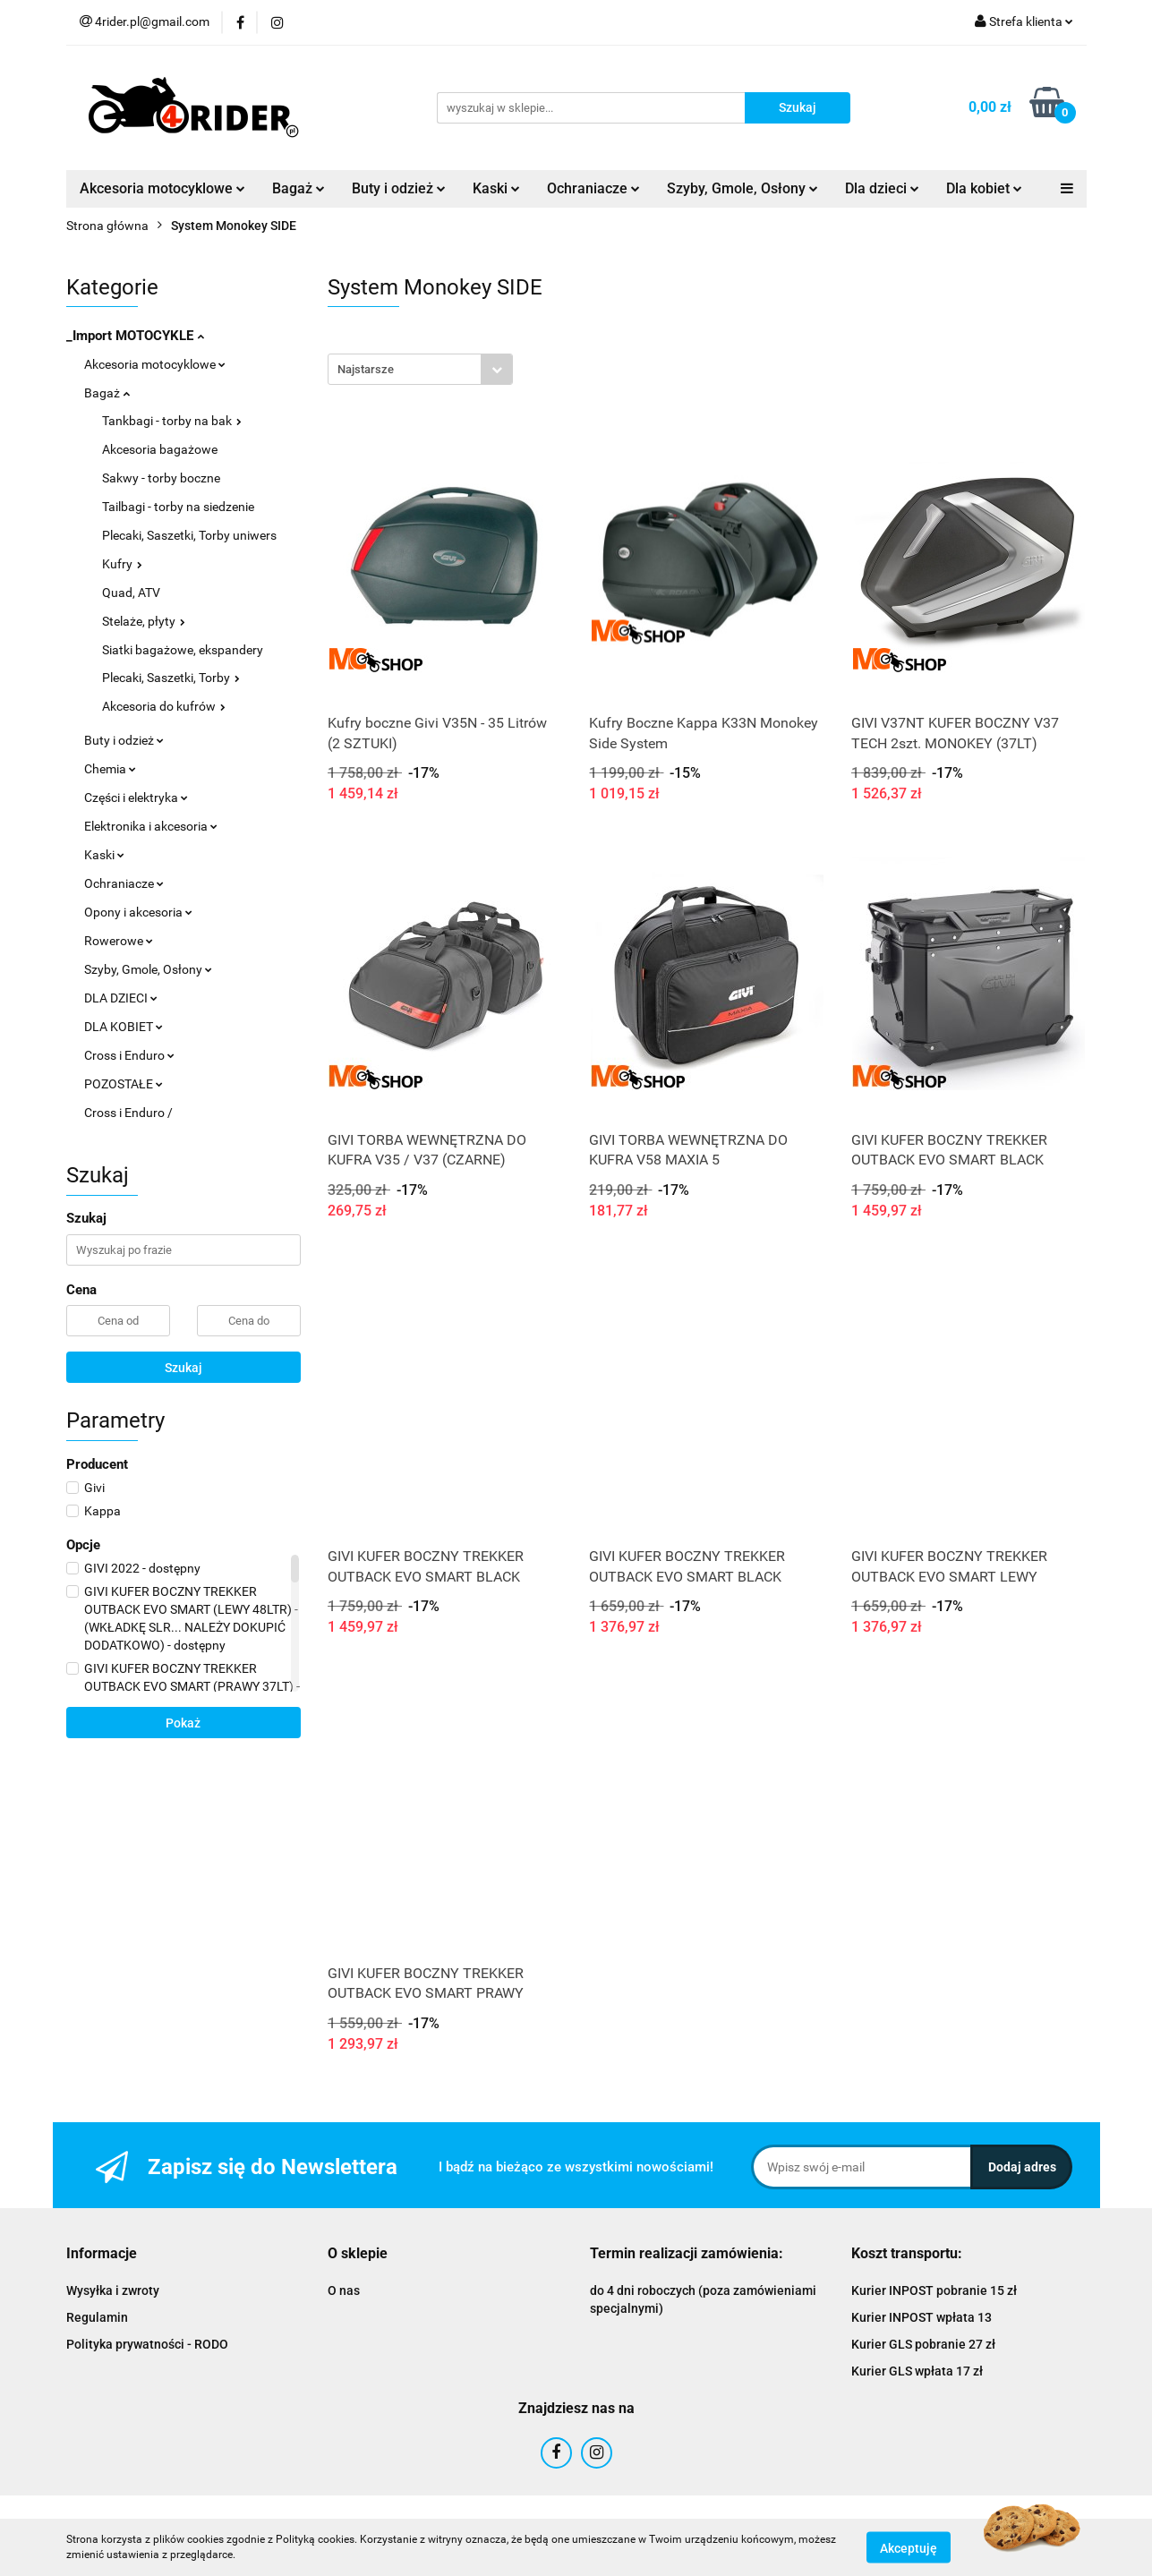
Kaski (496, 188)
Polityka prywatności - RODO (147, 2344)
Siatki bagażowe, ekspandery (182, 650)
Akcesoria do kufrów (164, 706)
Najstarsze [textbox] (365, 369)
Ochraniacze (593, 188)
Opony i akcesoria (138, 912)
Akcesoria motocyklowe (162, 188)
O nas (344, 2290)
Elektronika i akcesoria (151, 826)
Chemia (110, 769)
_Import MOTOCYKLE (135, 336)
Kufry (122, 564)
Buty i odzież (399, 188)
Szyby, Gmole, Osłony (742, 188)
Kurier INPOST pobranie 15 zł (934, 2290)
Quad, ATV (131, 592)
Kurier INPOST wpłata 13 (921, 2317)
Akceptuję (908, 2547)
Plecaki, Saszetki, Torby (171, 677)
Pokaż (183, 1723)
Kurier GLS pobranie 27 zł (923, 2344)
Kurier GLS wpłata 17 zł (917, 2371)
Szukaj (183, 1368)
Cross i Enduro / (128, 1112)
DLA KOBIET (123, 1026)
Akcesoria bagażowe (160, 449)
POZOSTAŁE (123, 1084)
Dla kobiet (984, 188)
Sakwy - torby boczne (161, 478)
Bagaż (298, 188)
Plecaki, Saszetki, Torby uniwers (189, 535)
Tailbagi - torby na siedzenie (178, 506)
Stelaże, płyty (143, 621)
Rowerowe (118, 941)
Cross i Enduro (129, 1055)
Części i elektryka (136, 797)
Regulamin (97, 2317)
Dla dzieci (882, 188)
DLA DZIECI (121, 998)
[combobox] (420, 369)
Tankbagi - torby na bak (172, 421)
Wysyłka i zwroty (112, 2290)
